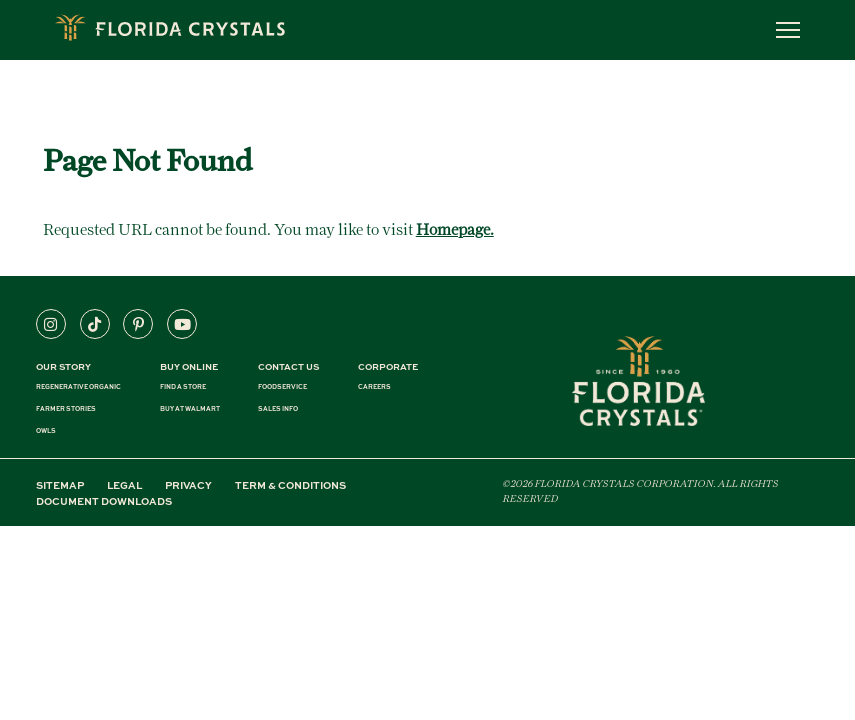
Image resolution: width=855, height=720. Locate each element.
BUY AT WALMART (190, 409)
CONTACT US (288, 366)
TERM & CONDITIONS (290, 485)
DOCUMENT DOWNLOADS (104, 501)
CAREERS (374, 387)
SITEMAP (60, 485)
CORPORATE (388, 366)
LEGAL (124, 485)
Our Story (63, 366)
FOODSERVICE (282, 387)
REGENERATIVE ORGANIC (78, 387)
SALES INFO (278, 409)
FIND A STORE (183, 387)
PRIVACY (188, 485)
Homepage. (455, 229)
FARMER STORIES (66, 409)
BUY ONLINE (189, 366)
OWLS (46, 431)
